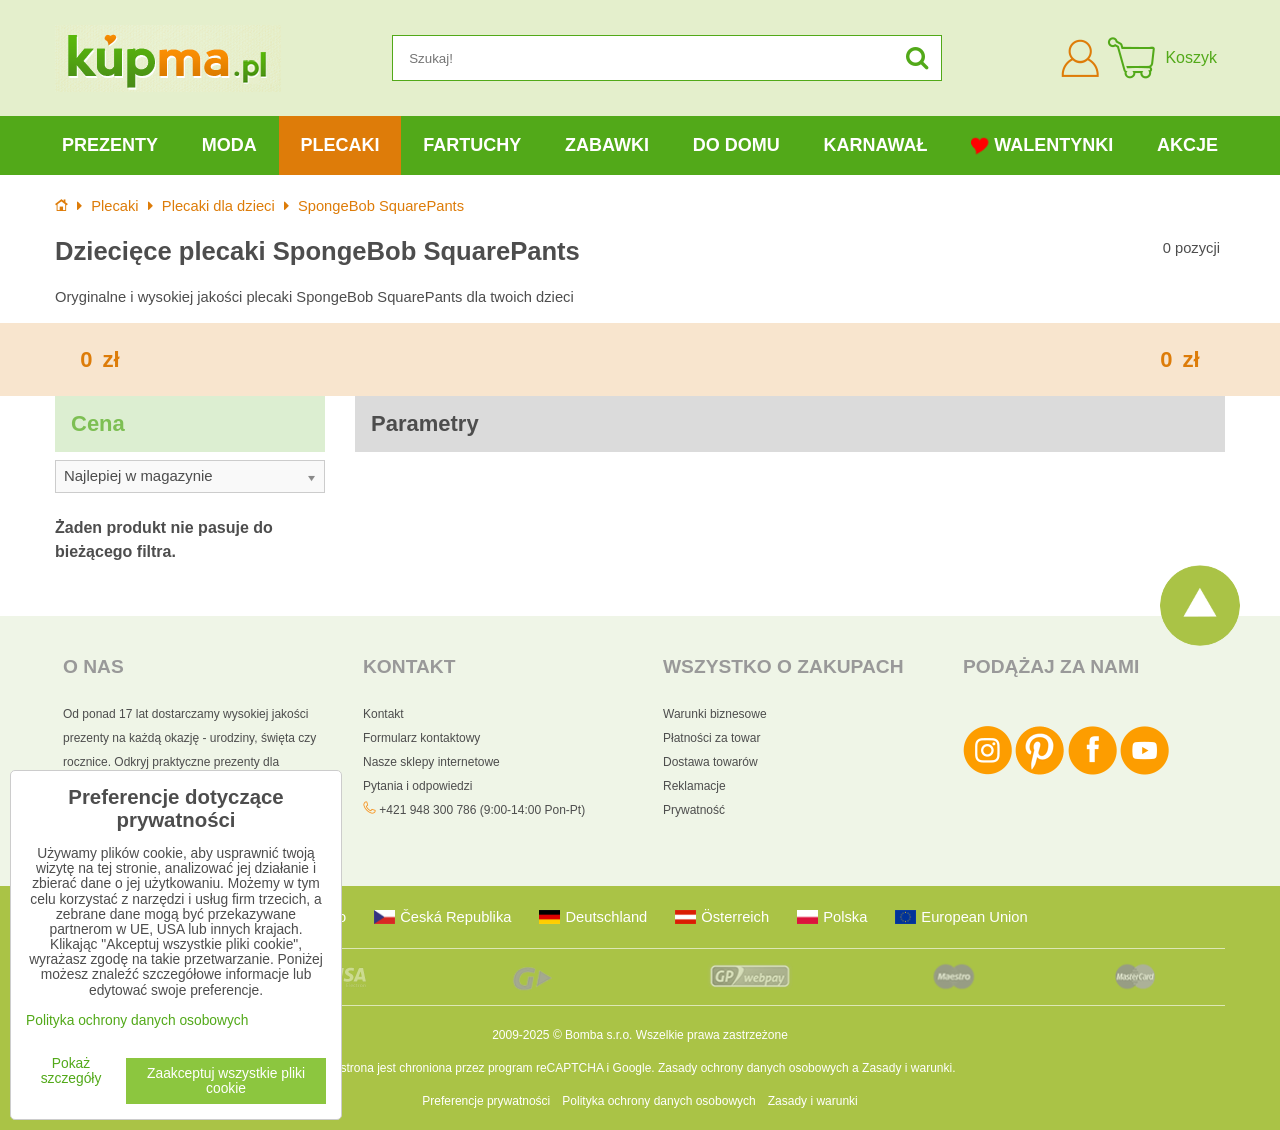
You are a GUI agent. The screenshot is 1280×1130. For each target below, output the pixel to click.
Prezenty (110, 145)
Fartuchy (472, 145)
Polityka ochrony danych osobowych (658, 1101)
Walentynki (1042, 145)
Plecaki (339, 145)
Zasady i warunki (907, 1068)
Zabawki (607, 145)
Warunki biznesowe (715, 714)
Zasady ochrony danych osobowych (753, 1068)
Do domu (736, 145)
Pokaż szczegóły (71, 1071)
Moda (229, 145)
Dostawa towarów (710, 762)
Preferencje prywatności (486, 1101)
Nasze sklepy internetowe (431, 762)
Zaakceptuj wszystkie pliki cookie (226, 1081)
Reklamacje (694, 786)
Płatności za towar (711, 738)
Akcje (1187, 145)
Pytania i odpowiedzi (417, 786)
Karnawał (875, 145)
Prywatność (694, 810)
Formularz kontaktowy (421, 738)
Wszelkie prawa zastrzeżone (712, 1035)
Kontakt (383, 714)
